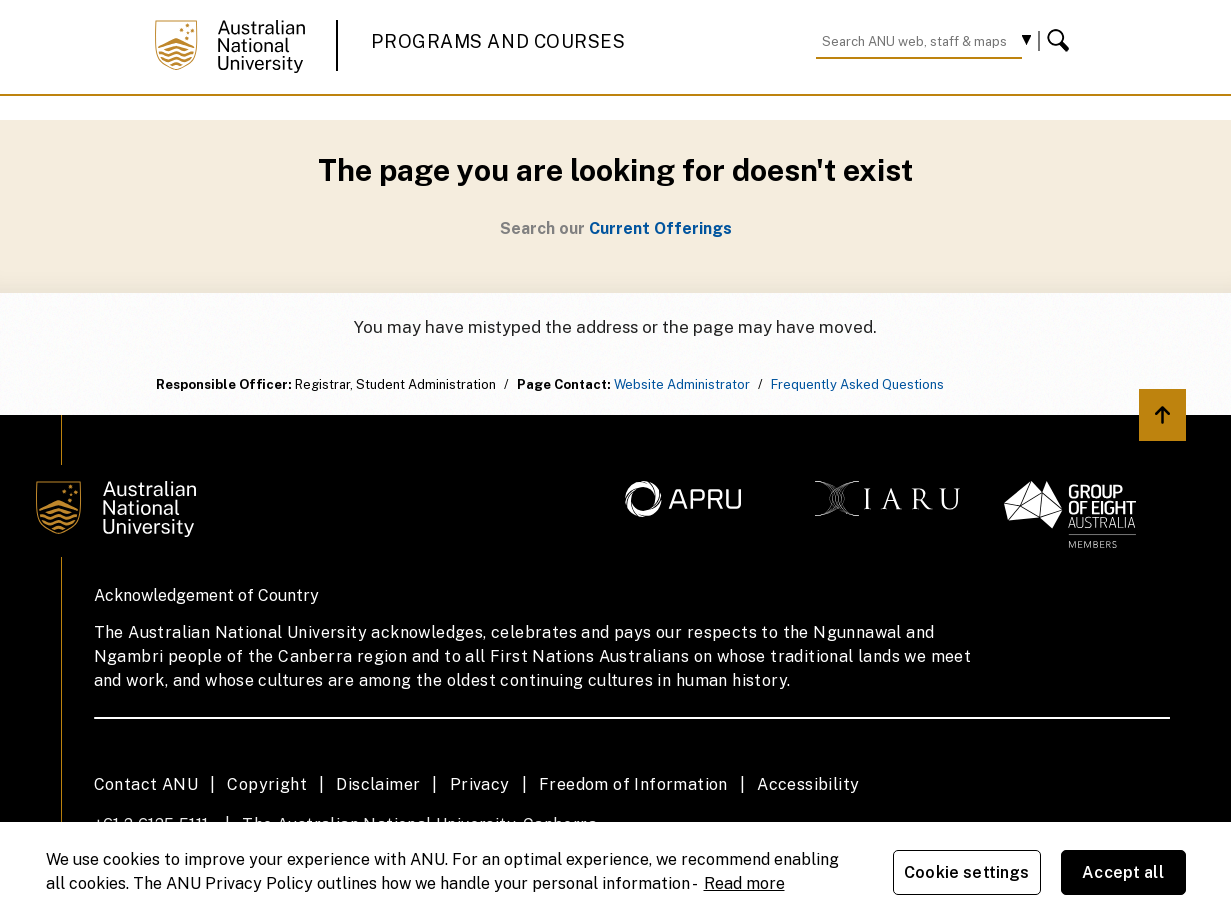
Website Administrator (682, 384)
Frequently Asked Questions (857, 384)
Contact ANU (146, 784)
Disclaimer (378, 784)
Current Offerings (660, 228)
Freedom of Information (633, 784)
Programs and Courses (498, 41)
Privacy (480, 784)
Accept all (1123, 872)
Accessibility (808, 784)
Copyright (267, 784)
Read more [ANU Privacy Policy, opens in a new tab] (744, 883)
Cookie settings (966, 872)
